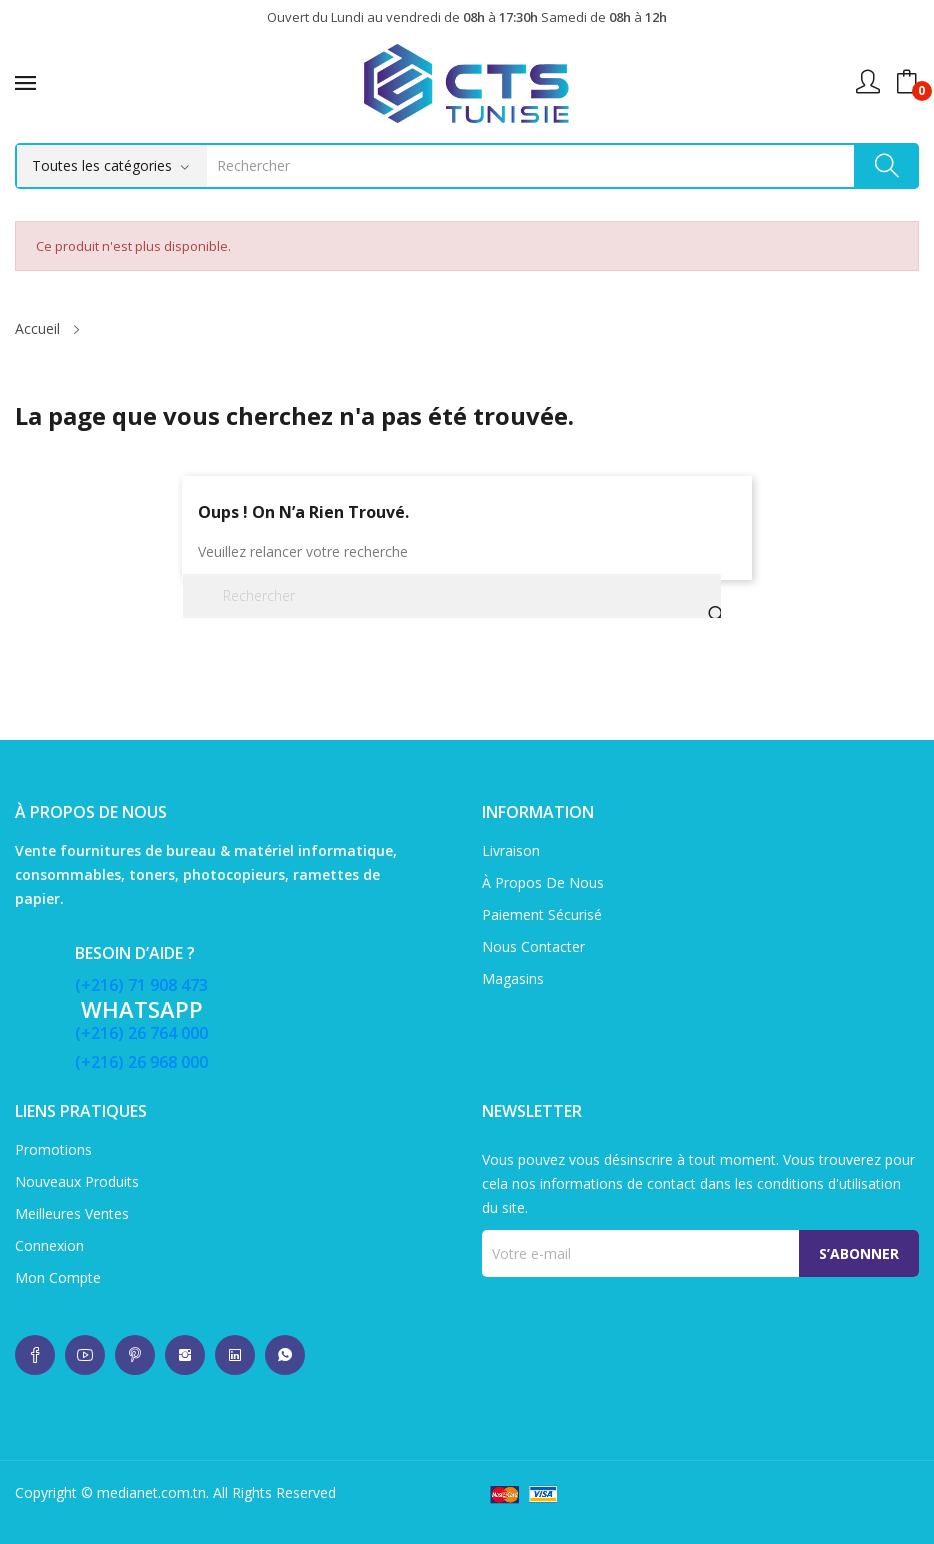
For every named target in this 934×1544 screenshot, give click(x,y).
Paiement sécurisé (542, 914)
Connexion (49, 1245)
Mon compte (58, 1277)
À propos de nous (543, 882)
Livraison (511, 850)
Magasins (513, 978)
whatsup (35, 1355)
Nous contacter (533, 946)
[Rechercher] (452, 596)
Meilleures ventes (72, 1213)
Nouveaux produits (77, 1181)
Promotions (53, 1149)
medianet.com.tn (151, 1492)
